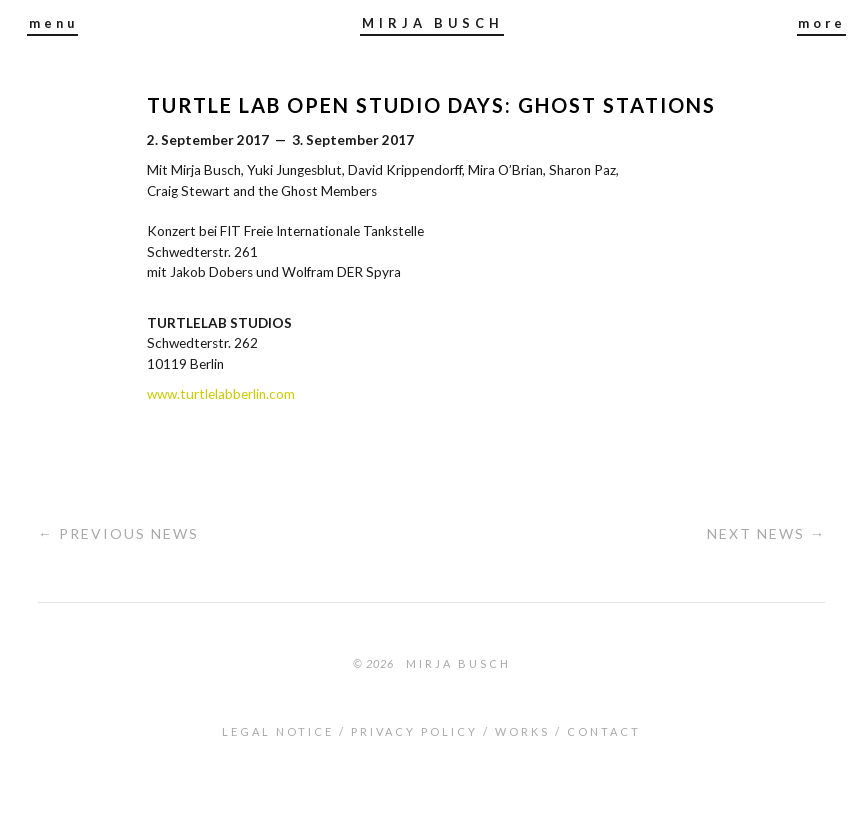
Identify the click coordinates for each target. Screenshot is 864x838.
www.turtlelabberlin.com (221, 394)
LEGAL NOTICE (278, 731)
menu (53, 23)
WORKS (522, 731)
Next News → (766, 533)
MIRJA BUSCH (433, 23)
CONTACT (604, 731)
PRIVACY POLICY (414, 731)
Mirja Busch (458, 663)
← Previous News (118, 533)
